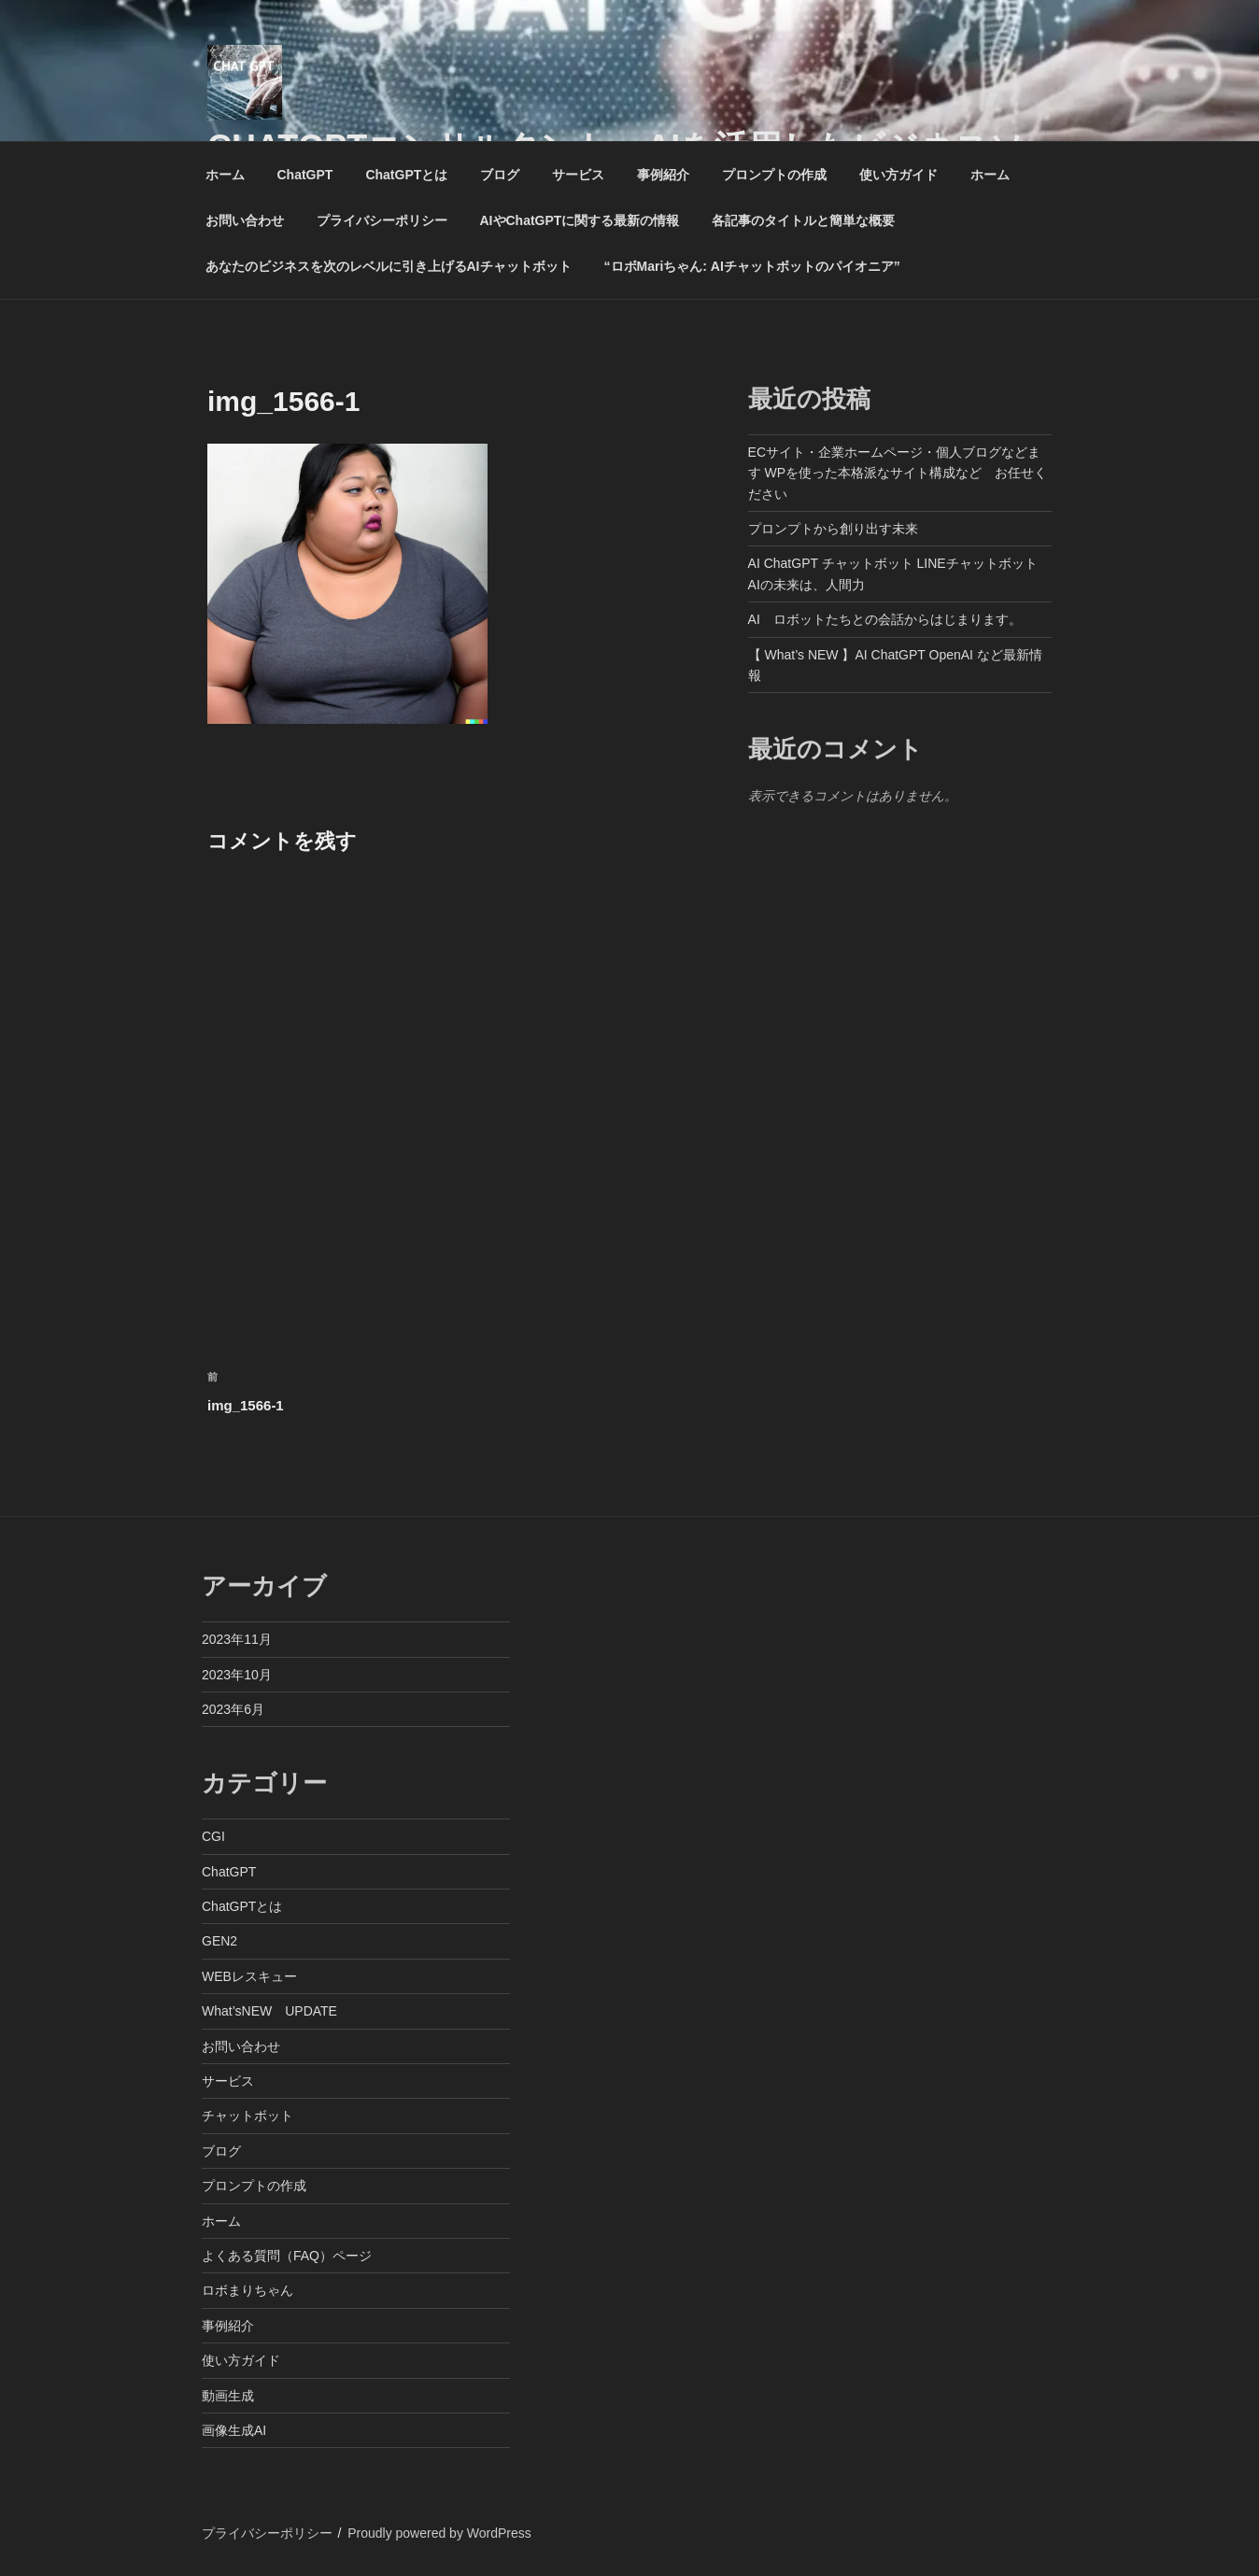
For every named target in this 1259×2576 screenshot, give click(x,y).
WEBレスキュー (249, 1976)
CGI (213, 1836)
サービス (578, 174)
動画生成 (228, 2395)
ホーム (225, 174)
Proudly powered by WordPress (439, 2533)
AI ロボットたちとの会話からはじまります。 (885, 619)
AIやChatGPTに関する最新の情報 (580, 220)
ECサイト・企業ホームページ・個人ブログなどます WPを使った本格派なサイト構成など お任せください (897, 473)
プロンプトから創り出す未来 (833, 528)
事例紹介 (663, 174)
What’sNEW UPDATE (269, 2010)
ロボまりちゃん (247, 2290)
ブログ (499, 174)
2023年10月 (237, 1674)
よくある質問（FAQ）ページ (287, 2255)
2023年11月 (237, 1639)
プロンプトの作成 (774, 174)
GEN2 (219, 1940)
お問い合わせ (244, 220)
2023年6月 (233, 1709)
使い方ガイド (898, 174)
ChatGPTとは (406, 174)
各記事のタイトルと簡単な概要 (803, 220)
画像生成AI (234, 2430)
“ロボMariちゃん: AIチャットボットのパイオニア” (752, 266)
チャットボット (247, 2115)
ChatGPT (305, 174)
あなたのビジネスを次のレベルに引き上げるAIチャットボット (388, 266)
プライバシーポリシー (382, 220)
